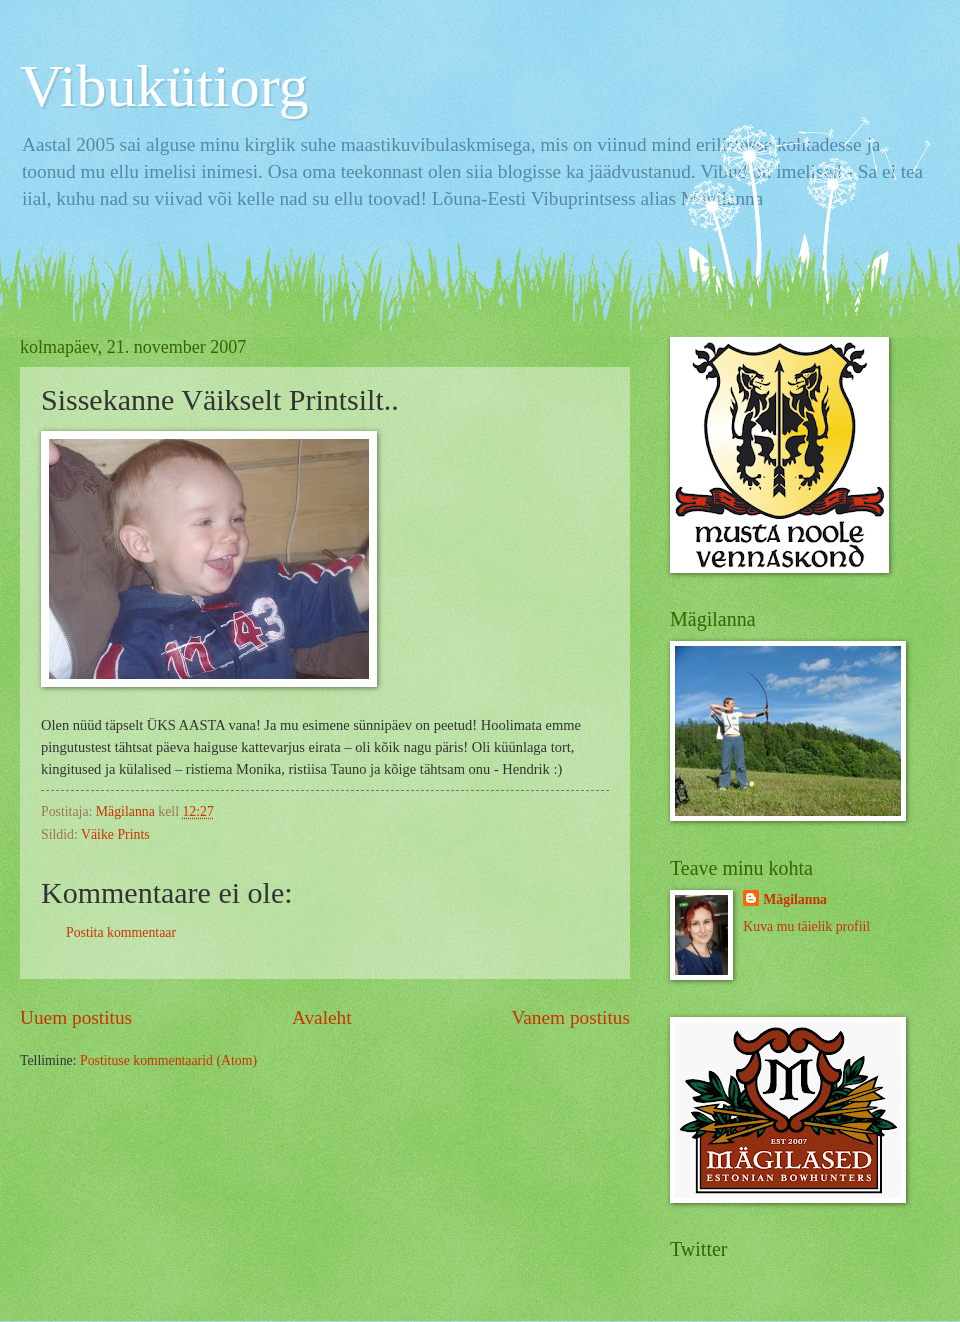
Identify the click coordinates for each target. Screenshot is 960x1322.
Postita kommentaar (121, 932)
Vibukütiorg (164, 86)
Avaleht (322, 1017)
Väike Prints (115, 834)
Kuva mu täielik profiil (806, 926)
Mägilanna (795, 899)
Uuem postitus (76, 1017)
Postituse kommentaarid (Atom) (168, 1060)
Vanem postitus (570, 1017)
